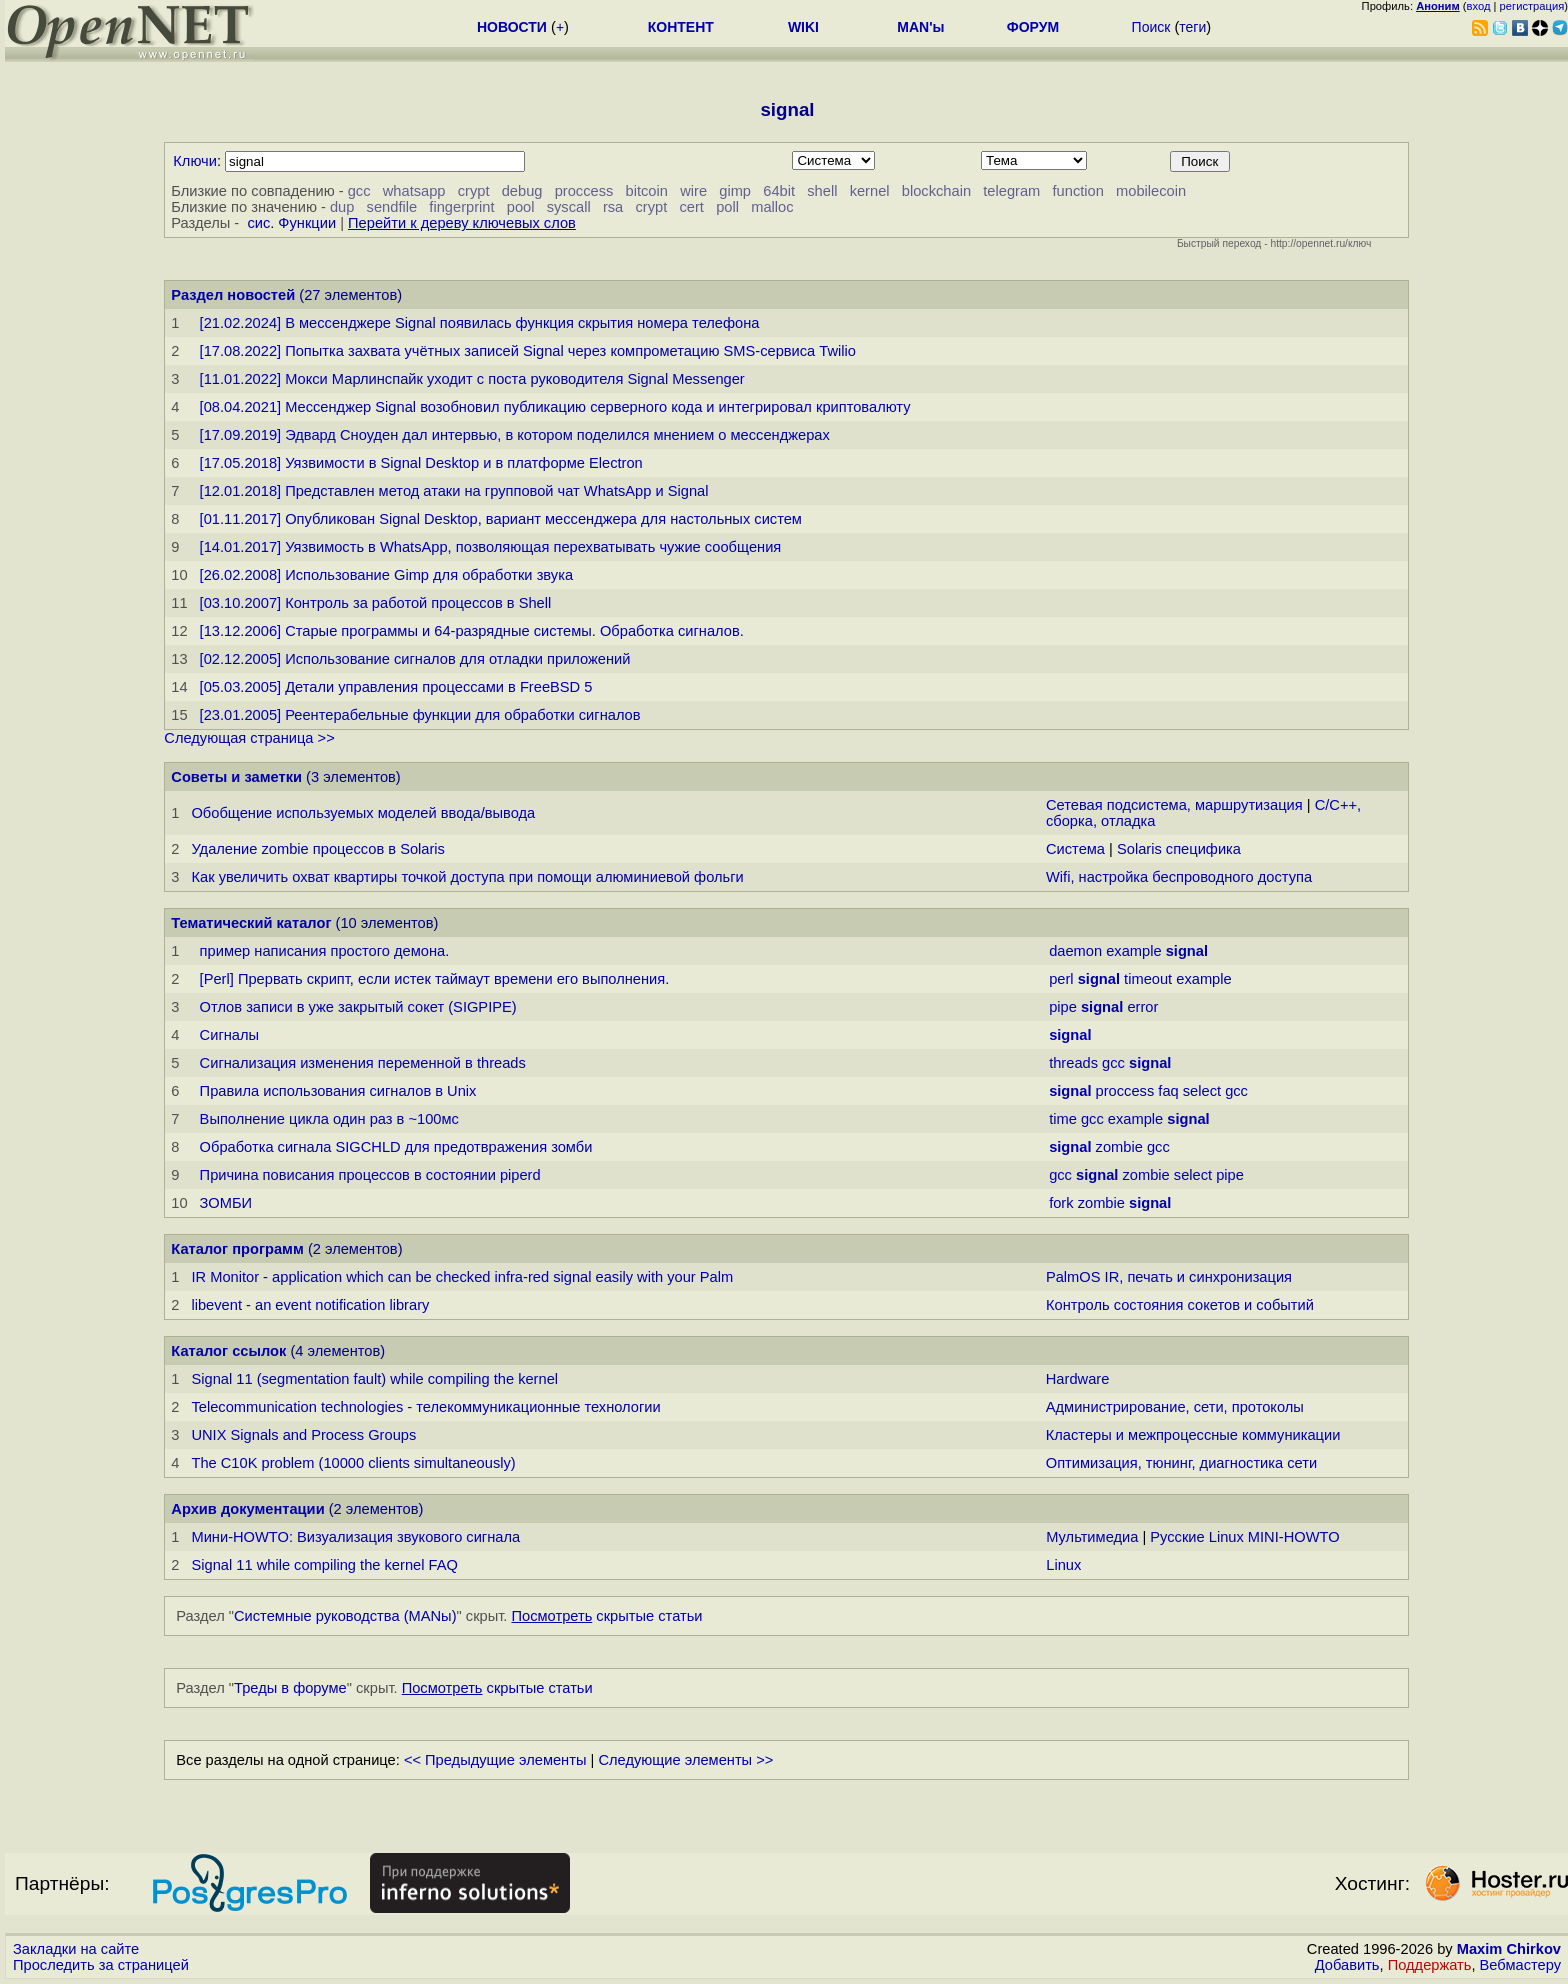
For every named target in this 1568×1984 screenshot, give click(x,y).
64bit (779, 191)
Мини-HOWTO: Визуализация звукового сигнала (355, 1537)
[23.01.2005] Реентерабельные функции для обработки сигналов (420, 715)
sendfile (392, 207)
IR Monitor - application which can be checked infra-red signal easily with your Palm (462, 1277)
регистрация (1532, 6)
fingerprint (461, 207)
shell (822, 191)
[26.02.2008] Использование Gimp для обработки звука (386, 575)
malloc (772, 207)
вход (1479, 6)
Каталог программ (237, 1249)
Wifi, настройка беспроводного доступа (1179, 877)
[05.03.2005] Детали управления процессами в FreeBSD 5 (396, 687)
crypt (474, 191)
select (1202, 1091)
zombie (1119, 1147)
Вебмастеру (1520, 1965)
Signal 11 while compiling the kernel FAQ (324, 1565)
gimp (735, 191)
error (1142, 1007)
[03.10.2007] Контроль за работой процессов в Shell (376, 603)
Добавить (1347, 1965)
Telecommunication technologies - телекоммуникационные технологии (425, 1407)
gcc (359, 191)
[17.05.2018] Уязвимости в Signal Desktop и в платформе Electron (421, 463)
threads (1073, 1063)
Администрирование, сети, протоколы (1175, 1407)
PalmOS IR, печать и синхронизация (1169, 1277)
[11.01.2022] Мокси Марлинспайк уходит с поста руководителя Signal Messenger (472, 379)
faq (1168, 1091)
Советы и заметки (236, 777)
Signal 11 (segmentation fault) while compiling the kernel (374, 1379)
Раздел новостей (233, 295)
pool (521, 207)
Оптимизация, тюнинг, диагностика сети (1181, 1463)
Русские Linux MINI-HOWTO (1244, 1537)
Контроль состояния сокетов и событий (1180, 1305)
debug (522, 191)
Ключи (195, 161)
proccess (584, 191)
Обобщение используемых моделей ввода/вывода (363, 813)
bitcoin (647, 191)
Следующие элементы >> (685, 1760)
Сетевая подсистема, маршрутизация (1174, 805)
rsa (613, 207)
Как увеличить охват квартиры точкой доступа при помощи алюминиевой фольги (467, 877)
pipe (1063, 1007)
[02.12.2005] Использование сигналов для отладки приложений (415, 659)
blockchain (936, 191)
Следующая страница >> (249, 738)
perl (1061, 979)
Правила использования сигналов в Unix (338, 1091)
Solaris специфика (1179, 849)
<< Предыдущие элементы (495, 1760)
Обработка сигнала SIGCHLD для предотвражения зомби (396, 1147)
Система (1075, 849)
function (1078, 191)
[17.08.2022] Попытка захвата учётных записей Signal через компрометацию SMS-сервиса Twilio (528, 351)
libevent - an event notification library (310, 1305)
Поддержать (1430, 1965)
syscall (569, 207)
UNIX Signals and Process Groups (303, 1435)
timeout (1148, 979)
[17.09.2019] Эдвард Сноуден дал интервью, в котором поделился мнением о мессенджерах (515, 435)
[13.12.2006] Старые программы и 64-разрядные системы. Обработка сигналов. (472, 631)
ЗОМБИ (226, 1203)
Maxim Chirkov (1509, 1949)
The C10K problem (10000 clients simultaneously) (353, 1463)
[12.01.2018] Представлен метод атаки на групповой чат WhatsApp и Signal (454, 491)
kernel (870, 191)
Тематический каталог (251, 923)
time (1063, 1119)
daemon (1075, 951)
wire (693, 191)
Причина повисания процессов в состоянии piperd (370, 1175)
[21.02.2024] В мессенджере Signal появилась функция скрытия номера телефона (480, 323)
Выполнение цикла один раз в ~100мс (329, 1119)
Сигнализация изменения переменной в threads (363, 1063)
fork (1061, 1203)
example (1133, 951)
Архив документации (247, 1509)
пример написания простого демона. (325, 951)
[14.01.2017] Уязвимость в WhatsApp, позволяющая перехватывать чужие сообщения (491, 547)
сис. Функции (291, 223)
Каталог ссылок (228, 1351)
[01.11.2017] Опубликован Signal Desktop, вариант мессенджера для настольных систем (501, 519)
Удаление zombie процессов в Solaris (318, 849)
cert (691, 207)
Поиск (1151, 27)
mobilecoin (1151, 191)
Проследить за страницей (101, 1965)
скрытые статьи (607, 1616)
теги (1192, 27)
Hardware (1078, 1379)
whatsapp (414, 191)
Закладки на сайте (76, 1949)
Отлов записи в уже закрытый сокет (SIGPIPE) (358, 1007)
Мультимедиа (1092, 1537)
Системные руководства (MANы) (345, 1616)
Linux (1063, 1565)
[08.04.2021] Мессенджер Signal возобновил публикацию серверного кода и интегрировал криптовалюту (555, 407)
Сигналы (229, 1035)
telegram (1011, 191)
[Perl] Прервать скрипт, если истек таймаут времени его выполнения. (435, 979)
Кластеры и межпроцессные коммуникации (1193, 1435)
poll (727, 207)
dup (342, 207)
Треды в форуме (290, 1688)
